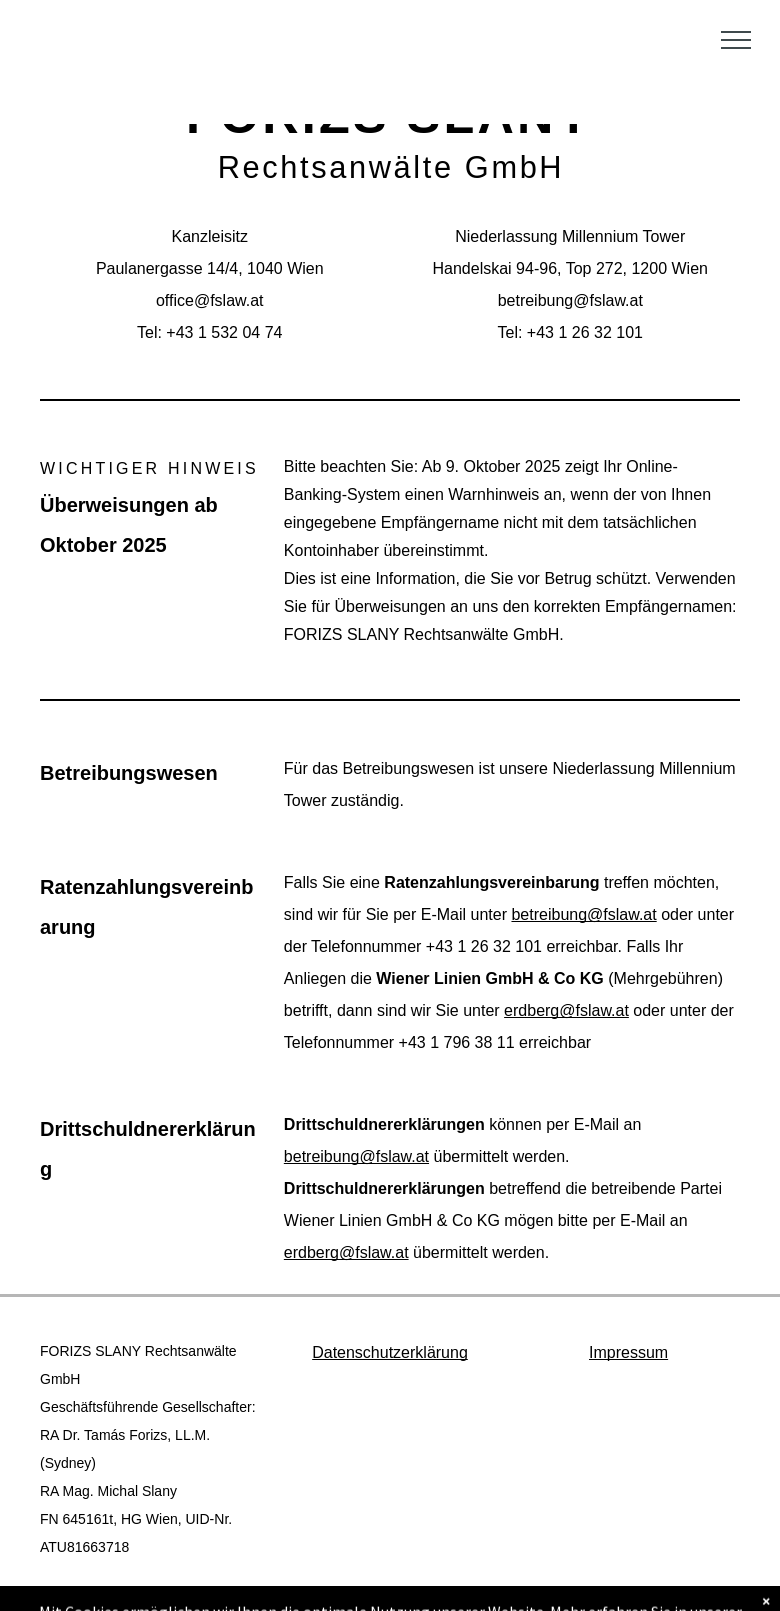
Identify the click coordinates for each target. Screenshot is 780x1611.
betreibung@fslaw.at (583, 914)
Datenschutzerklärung (390, 1352)
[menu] (736, 40)
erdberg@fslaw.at (566, 1010)
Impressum (628, 1352)
